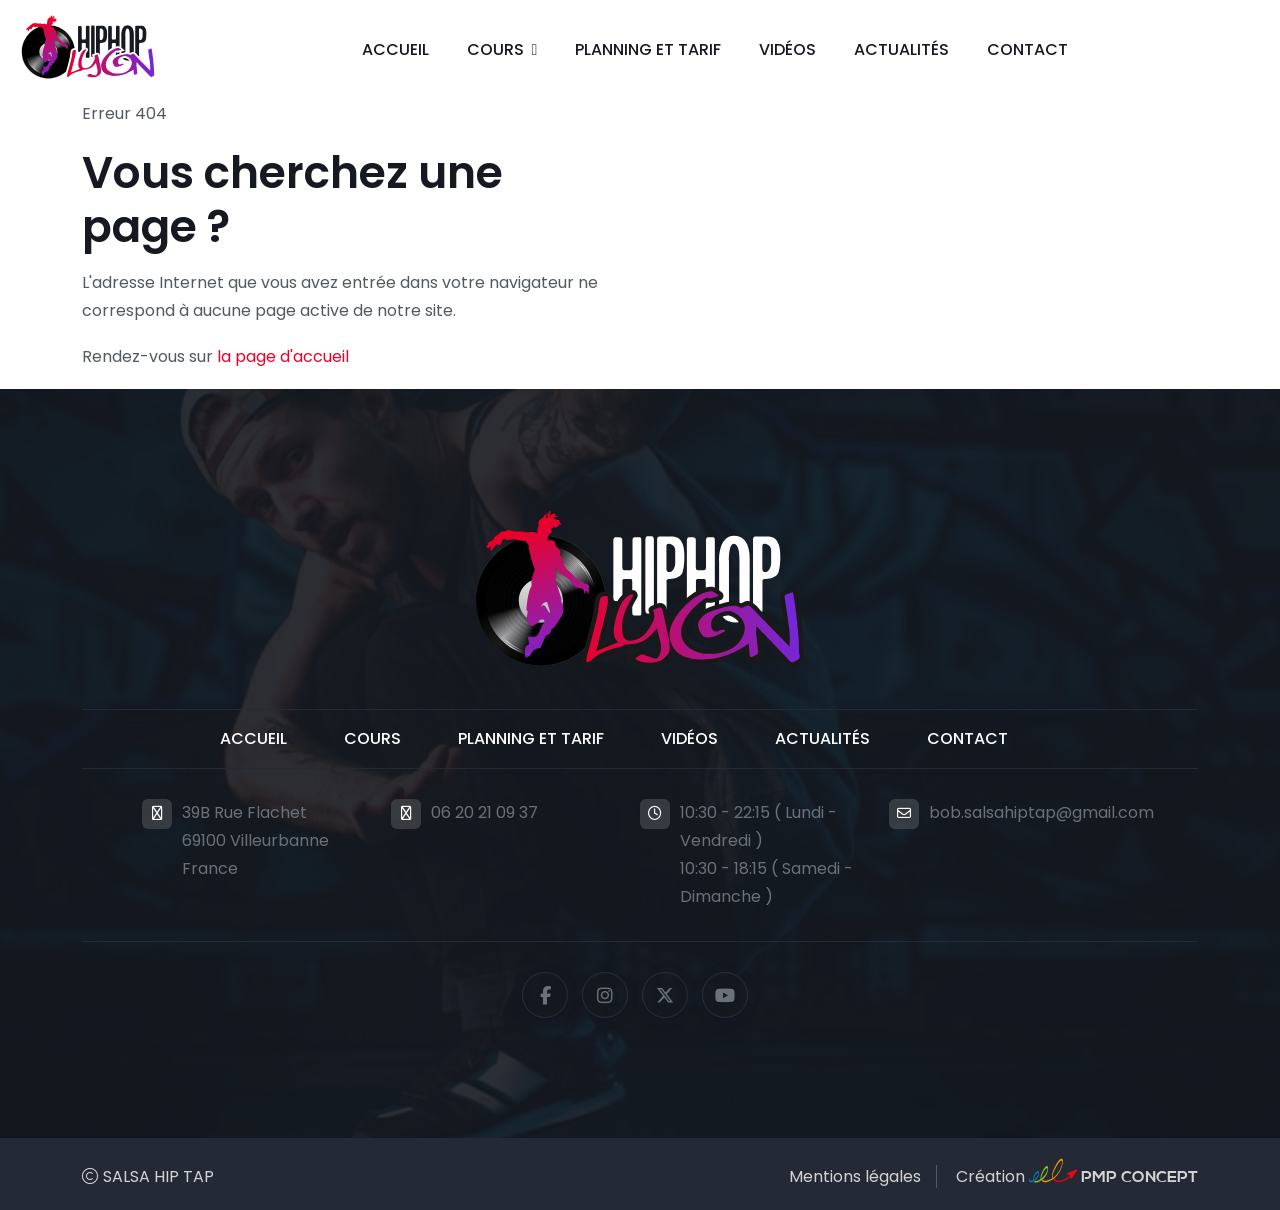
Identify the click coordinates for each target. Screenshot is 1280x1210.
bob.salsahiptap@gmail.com (1041, 812)
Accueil (395, 49)
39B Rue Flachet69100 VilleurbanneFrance (255, 840)
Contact (1027, 49)
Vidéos (787, 49)
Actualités (901, 49)
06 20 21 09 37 (484, 812)
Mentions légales (855, 1176)
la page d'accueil (283, 356)
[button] (502, 50)
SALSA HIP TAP (158, 1176)
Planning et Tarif (648, 49)
